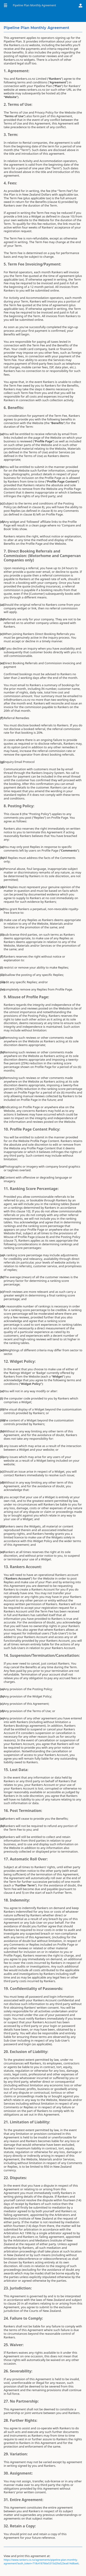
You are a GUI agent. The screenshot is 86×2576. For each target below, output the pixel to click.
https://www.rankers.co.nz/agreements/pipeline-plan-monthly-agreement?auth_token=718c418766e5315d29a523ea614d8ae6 (41, 2561)
